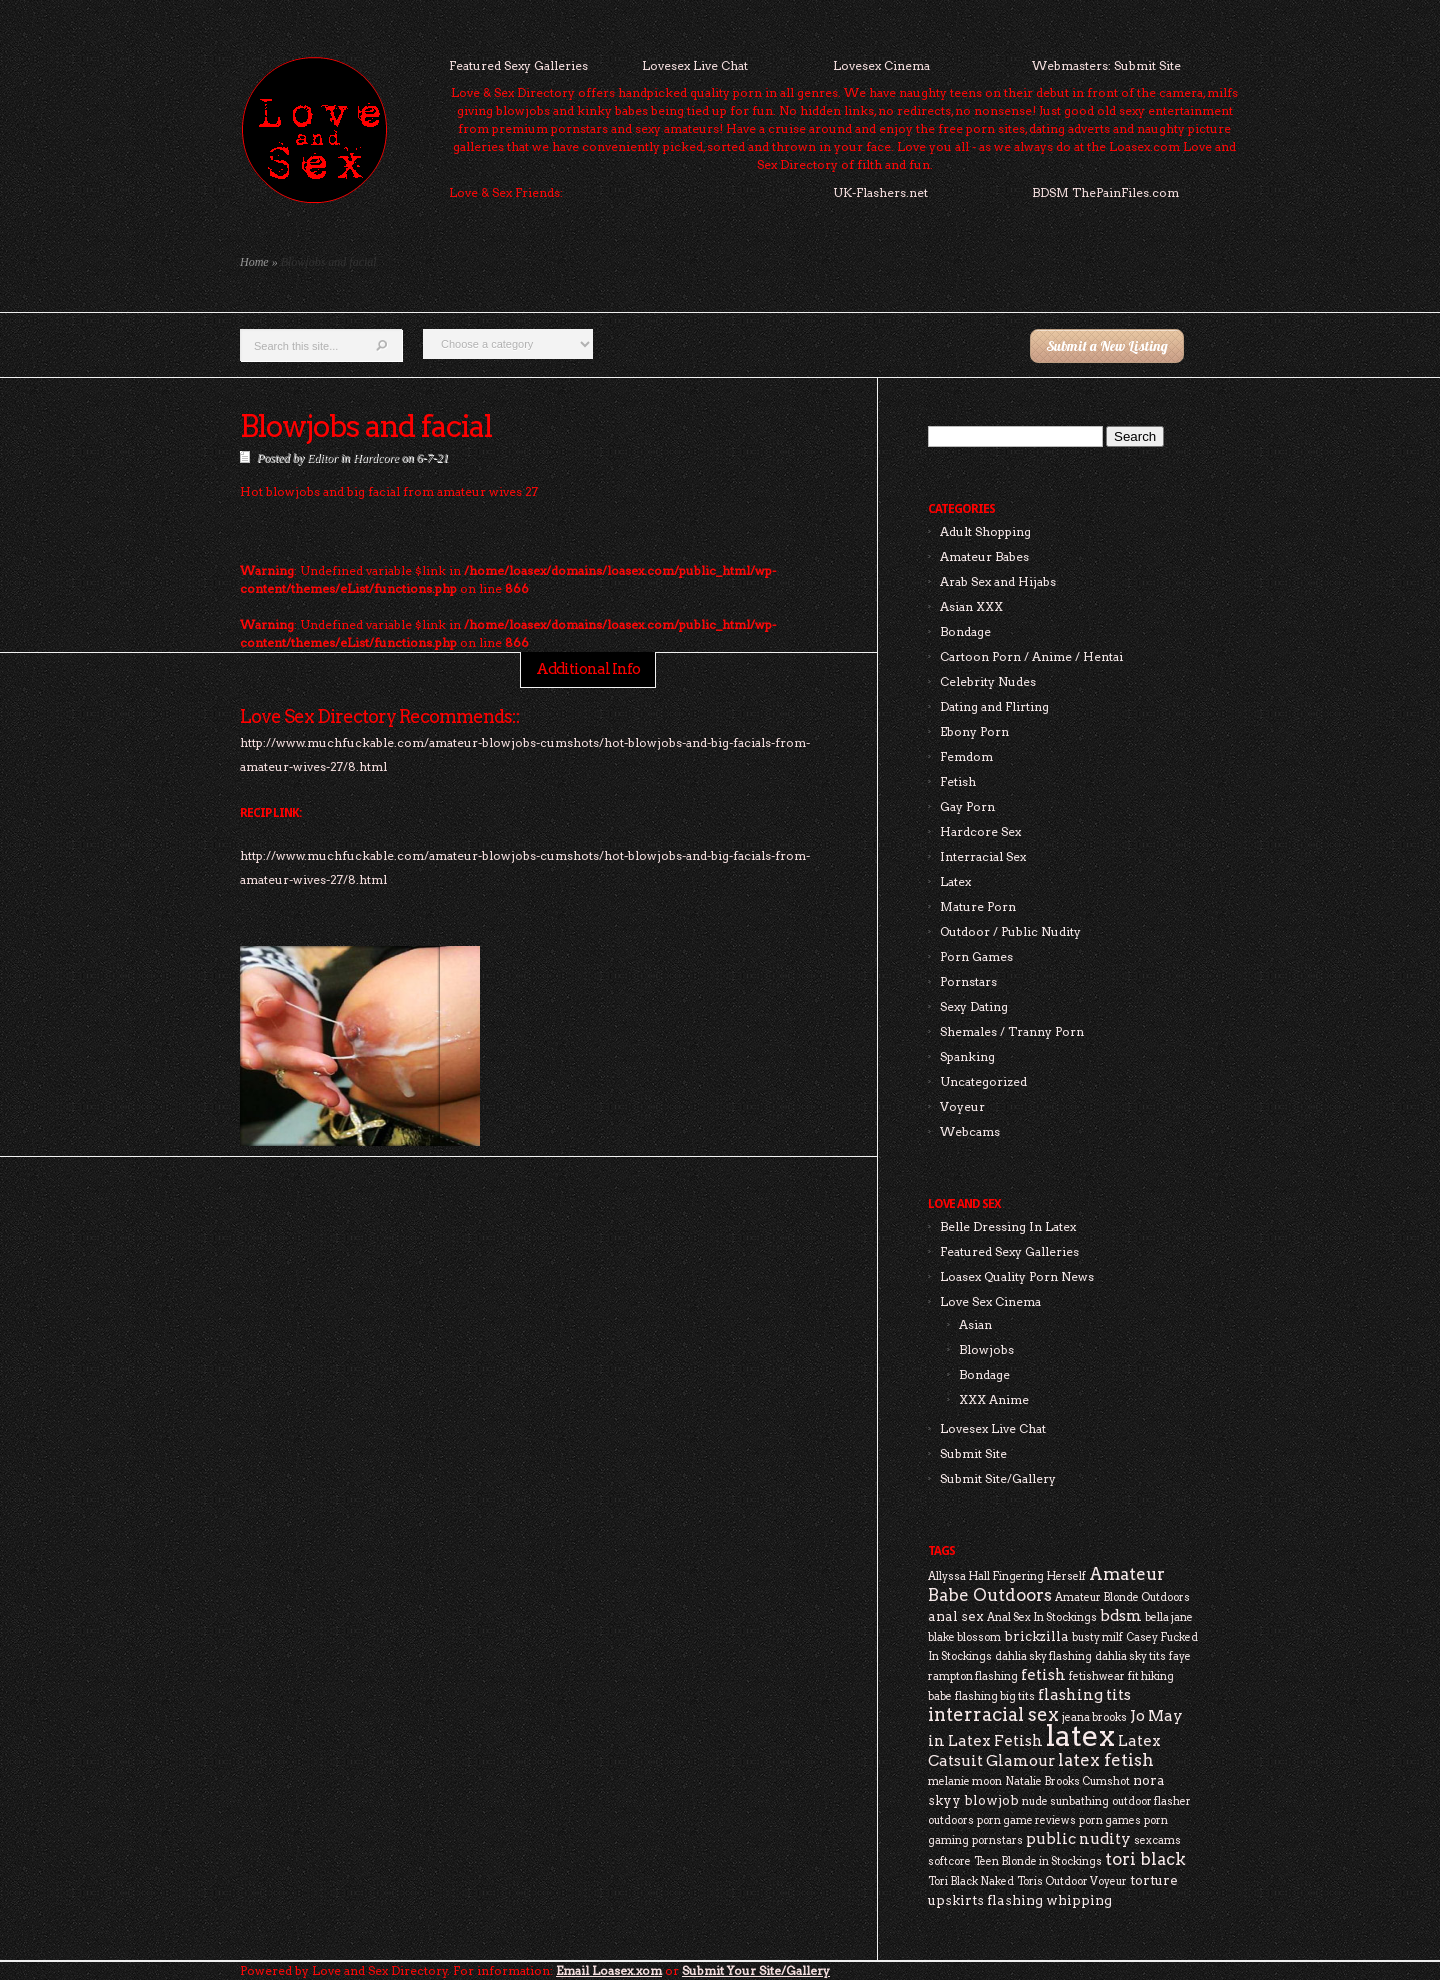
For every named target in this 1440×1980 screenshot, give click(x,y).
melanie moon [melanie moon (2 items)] (965, 1781)
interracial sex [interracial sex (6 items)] (993, 1714)
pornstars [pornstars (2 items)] (997, 1840)
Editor (322, 458)
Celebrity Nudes (988, 681)
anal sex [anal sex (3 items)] (956, 1616)
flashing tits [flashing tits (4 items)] (1084, 1694)
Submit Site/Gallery (998, 1478)
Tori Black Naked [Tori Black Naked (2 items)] (971, 1881)
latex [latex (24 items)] (1080, 1735)
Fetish (958, 781)
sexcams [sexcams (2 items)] (1157, 1840)
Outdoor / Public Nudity (1010, 931)
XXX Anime (994, 1399)
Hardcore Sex (980, 831)
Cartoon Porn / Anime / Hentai (1031, 656)
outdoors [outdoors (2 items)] (951, 1820)
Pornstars (968, 981)
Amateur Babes (984, 556)
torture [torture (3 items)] (1154, 1880)
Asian (975, 1324)
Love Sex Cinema (990, 1301)
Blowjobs (986, 1349)
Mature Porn (978, 906)
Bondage (965, 631)
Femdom (966, 756)
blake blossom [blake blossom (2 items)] (964, 1637)
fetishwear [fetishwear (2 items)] (1097, 1676)
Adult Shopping (985, 531)
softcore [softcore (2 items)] (949, 1861)
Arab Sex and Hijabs (998, 581)
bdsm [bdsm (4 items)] (1121, 1615)
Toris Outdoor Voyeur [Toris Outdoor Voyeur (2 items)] (1072, 1881)
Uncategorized (983, 1081)
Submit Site (973, 1453)
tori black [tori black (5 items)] (1145, 1859)
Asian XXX (971, 606)
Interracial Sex (983, 856)
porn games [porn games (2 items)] (1110, 1820)
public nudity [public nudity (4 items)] (1078, 1838)
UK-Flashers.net (880, 192)
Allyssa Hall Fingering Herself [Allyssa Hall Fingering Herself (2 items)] (1007, 1576)
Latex (955, 881)
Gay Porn (967, 806)
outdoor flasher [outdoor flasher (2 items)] (1151, 1801)
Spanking (967, 1056)
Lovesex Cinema (881, 65)
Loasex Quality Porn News (1017, 1276)
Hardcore (376, 458)
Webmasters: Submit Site (1106, 65)
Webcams (970, 1131)
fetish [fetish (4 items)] (1043, 1674)
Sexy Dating (974, 1006)
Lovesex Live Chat (695, 65)
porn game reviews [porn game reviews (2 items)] (1026, 1820)
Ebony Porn (974, 731)
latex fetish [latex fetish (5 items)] (1106, 1760)
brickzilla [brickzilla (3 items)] (1036, 1636)
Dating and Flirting (994, 706)
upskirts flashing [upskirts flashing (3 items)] (985, 1900)
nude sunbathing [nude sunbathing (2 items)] (1065, 1801)
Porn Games (976, 956)
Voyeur (962, 1106)
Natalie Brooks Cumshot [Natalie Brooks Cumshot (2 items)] (1067, 1781)
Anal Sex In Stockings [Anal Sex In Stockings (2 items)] (1042, 1617)
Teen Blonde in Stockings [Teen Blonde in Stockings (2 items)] (1038, 1861)
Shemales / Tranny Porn (1012, 1031)
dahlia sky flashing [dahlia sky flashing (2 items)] (1043, 1656)
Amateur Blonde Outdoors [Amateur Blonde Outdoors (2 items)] (1122, 1597)
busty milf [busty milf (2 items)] (1097, 1637)
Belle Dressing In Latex (1008, 1226)
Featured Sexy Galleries (518, 65)
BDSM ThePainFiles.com (1105, 192)
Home (254, 262)
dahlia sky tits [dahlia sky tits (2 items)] (1130, 1656)
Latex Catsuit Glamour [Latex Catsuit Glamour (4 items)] (1044, 1750)
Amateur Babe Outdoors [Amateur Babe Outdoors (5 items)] (1046, 1584)
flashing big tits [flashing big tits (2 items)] (995, 1696)
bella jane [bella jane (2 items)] (1169, 1617)
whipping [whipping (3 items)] (1079, 1900)
